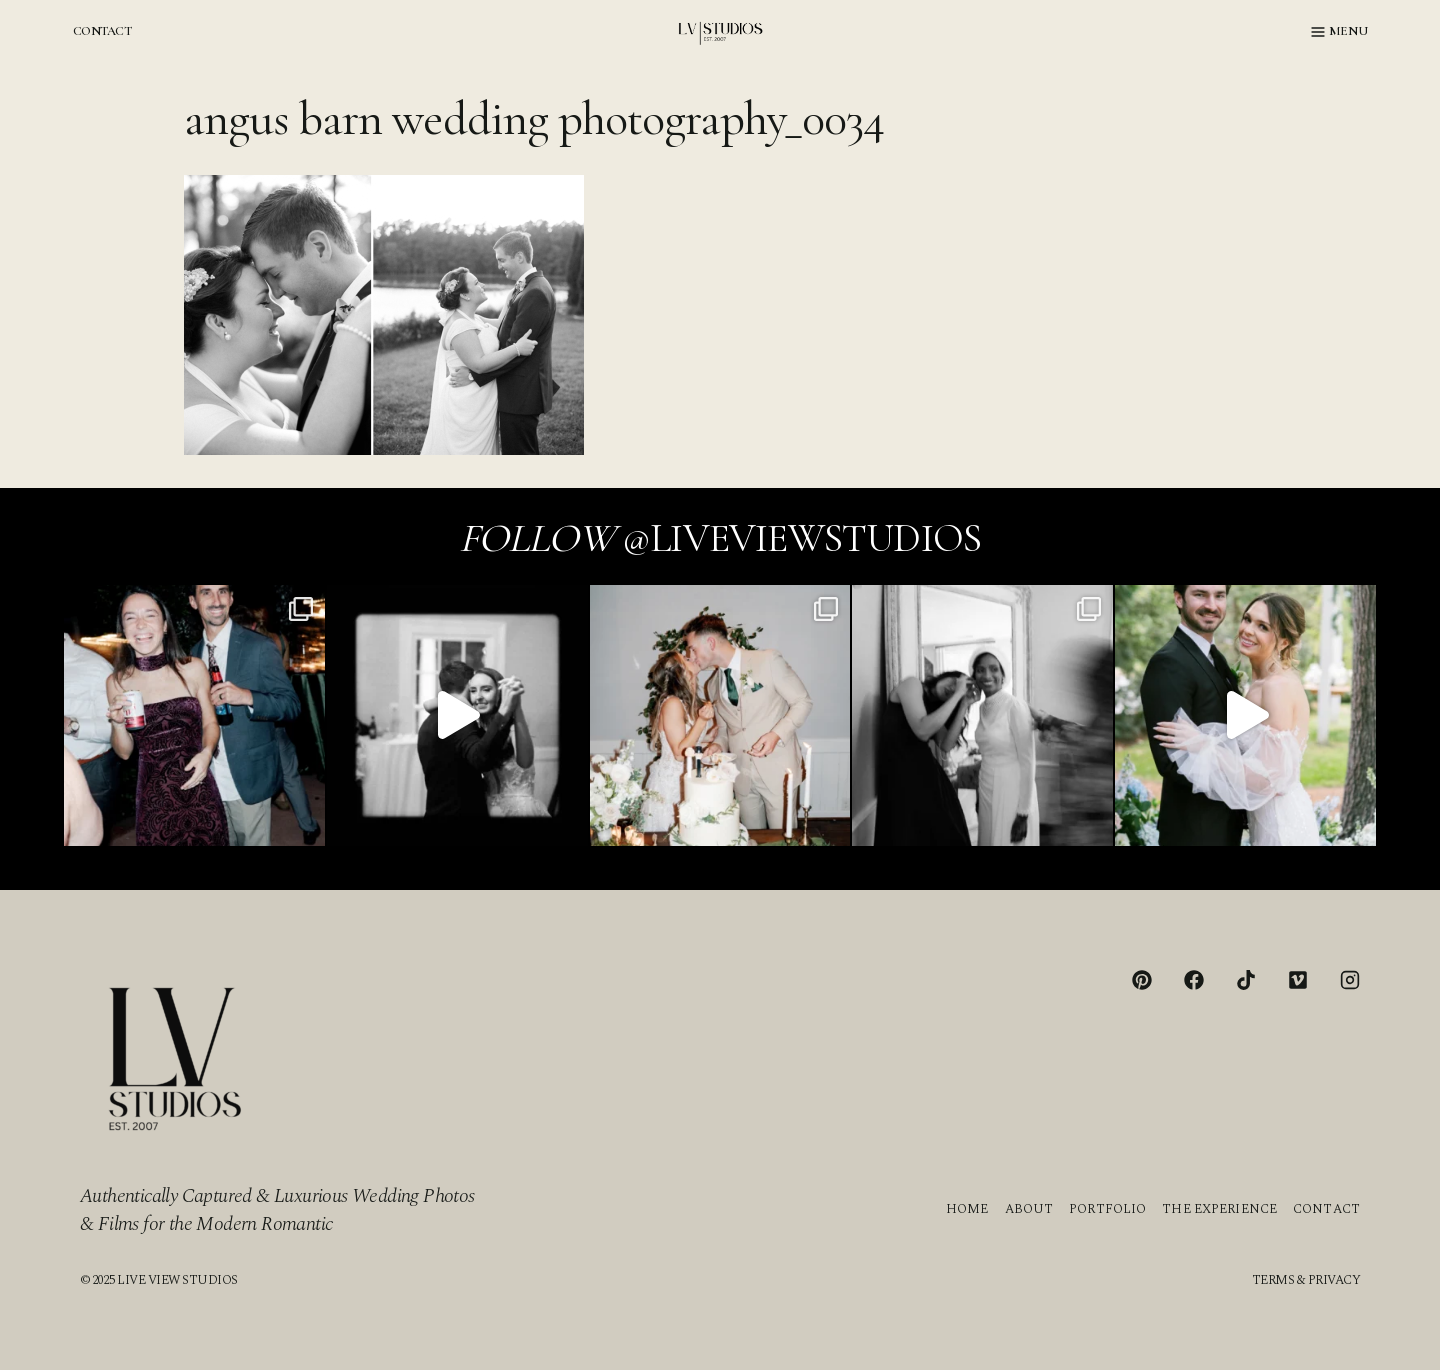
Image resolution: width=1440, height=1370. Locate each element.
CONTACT (102, 31)
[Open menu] (1339, 32)
